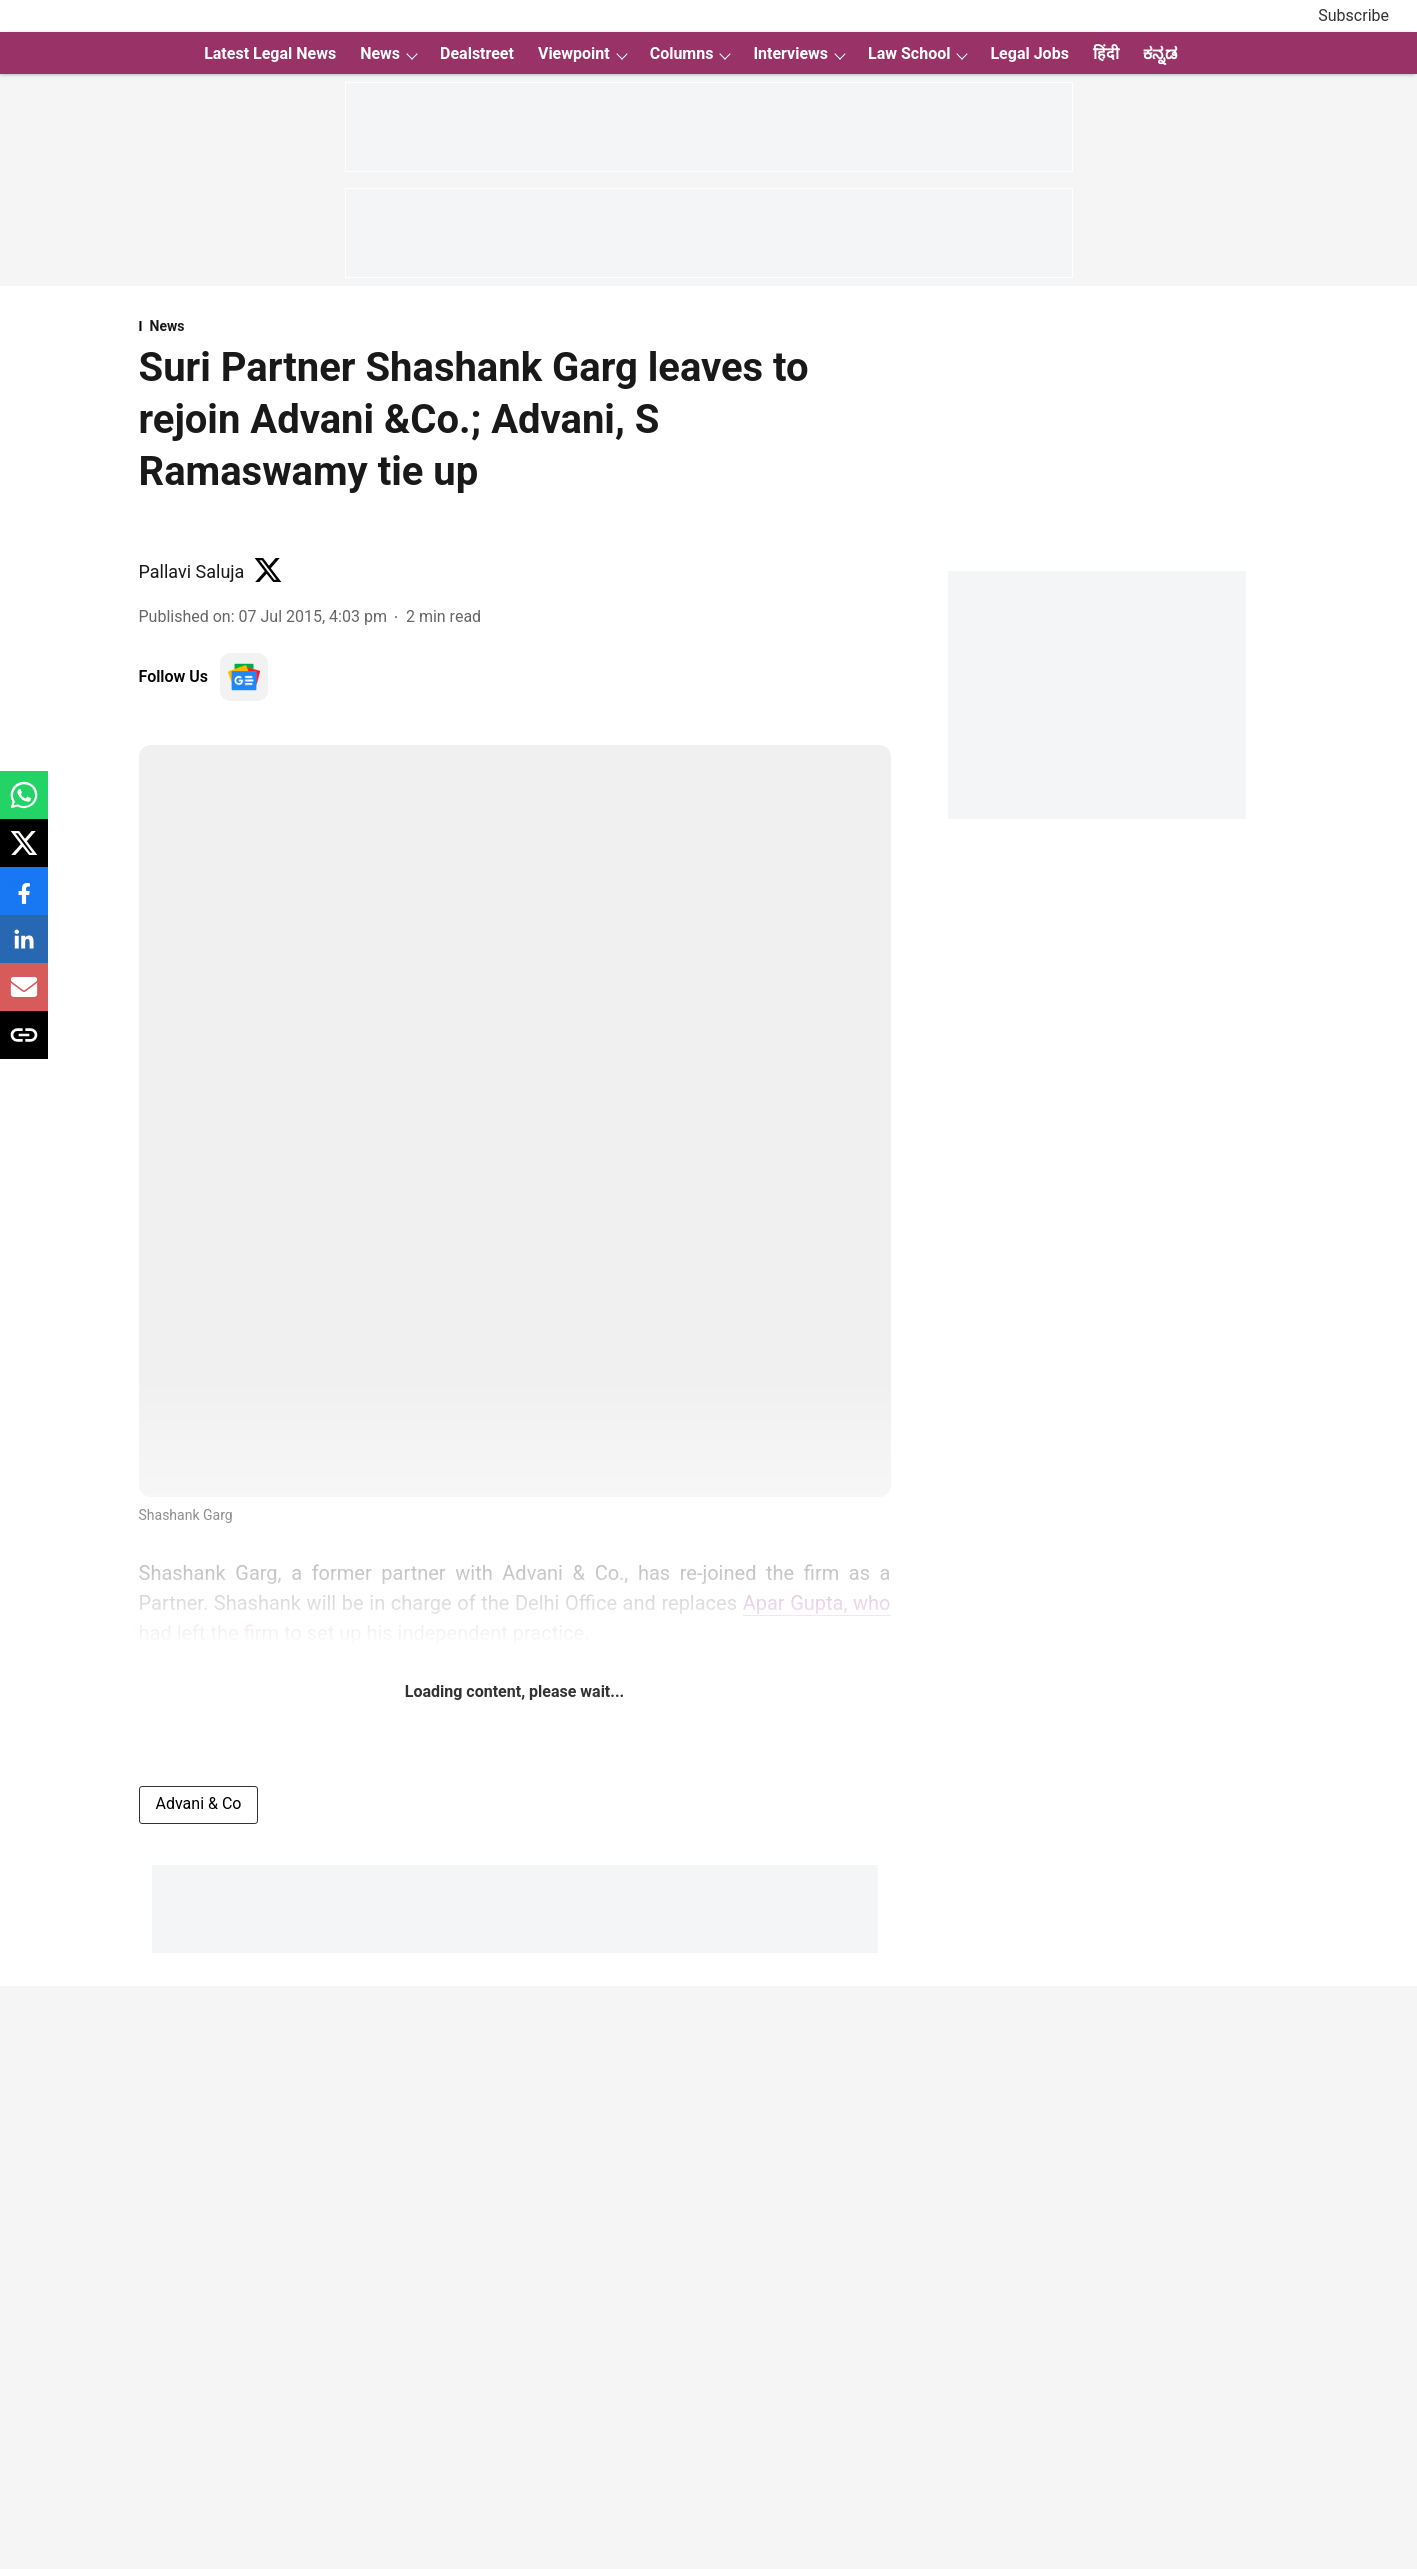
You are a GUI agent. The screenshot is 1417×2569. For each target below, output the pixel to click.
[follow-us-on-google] (244, 677)
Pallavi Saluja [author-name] (192, 571)
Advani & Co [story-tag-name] (199, 1803)
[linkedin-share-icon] (24, 949)
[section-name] (515, 326)
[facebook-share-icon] (24, 901)
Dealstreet (477, 53)
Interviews (790, 53)
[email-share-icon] (24, 997)
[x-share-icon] (24, 853)
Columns (682, 53)
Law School (909, 53)
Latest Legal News (270, 53)
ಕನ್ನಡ (1160, 53)
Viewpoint (574, 53)
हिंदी (1106, 53)
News (380, 53)
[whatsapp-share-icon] (24, 805)
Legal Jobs (1029, 53)
